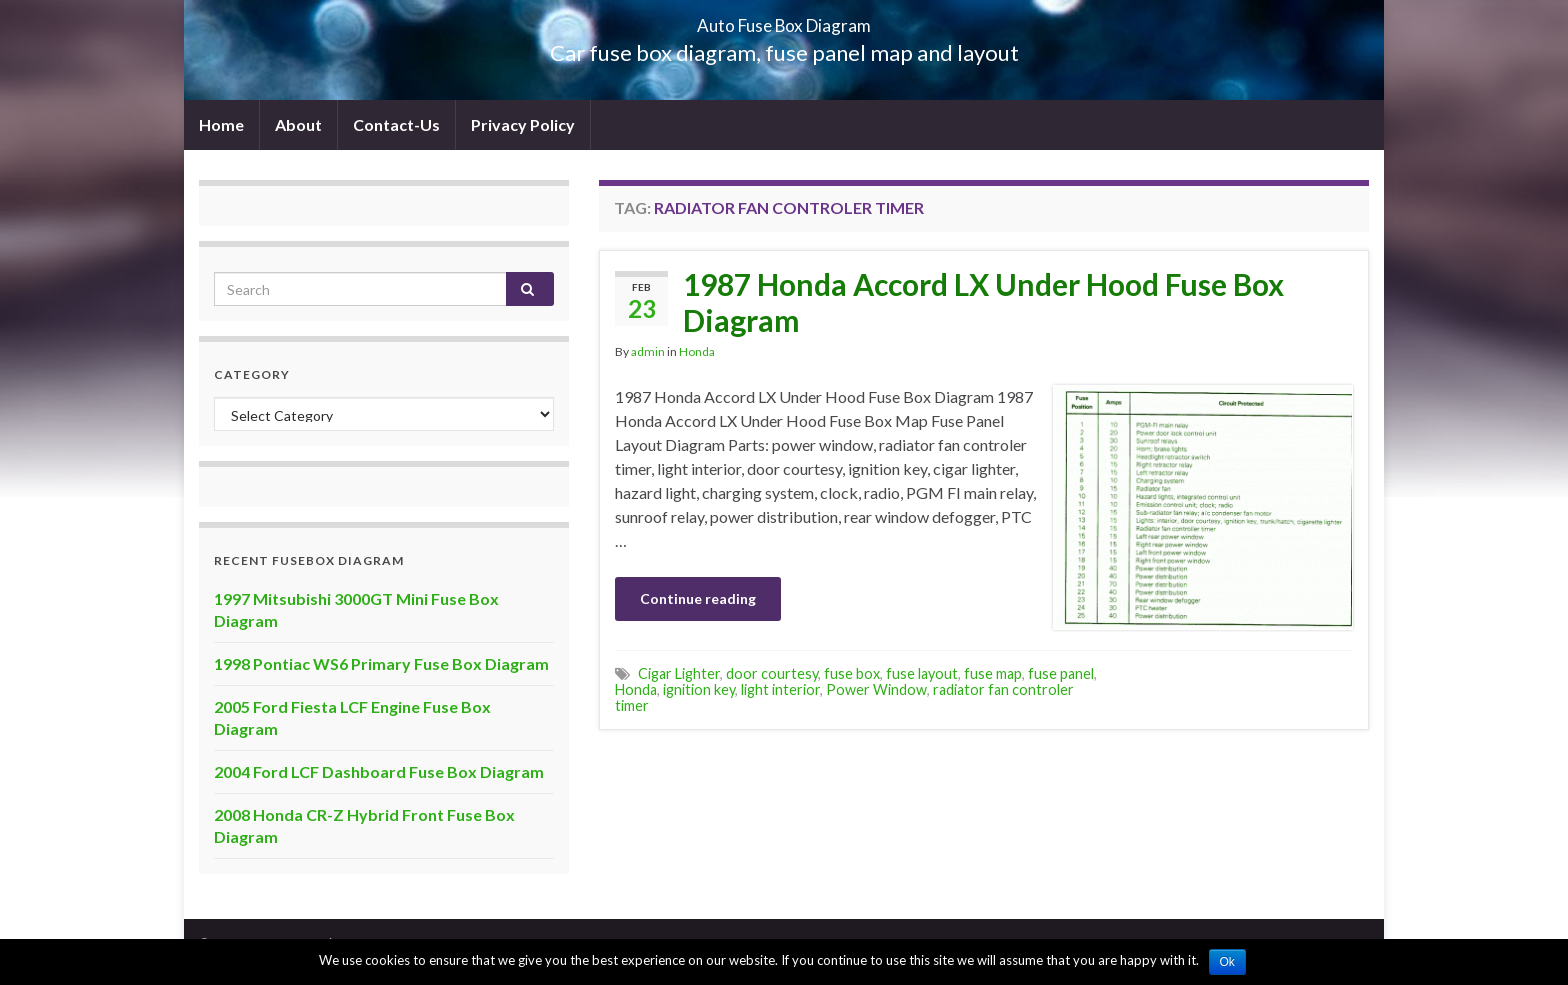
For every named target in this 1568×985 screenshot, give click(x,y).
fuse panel (1061, 673)
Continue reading (698, 598)
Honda (697, 351)
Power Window (876, 689)
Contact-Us (396, 124)
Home (221, 124)
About (298, 124)
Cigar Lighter (679, 673)
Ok (1227, 962)
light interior (780, 689)
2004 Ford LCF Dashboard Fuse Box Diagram (379, 771)
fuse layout (922, 673)
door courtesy (772, 673)
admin (648, 351)
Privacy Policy (523, 124)
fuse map (993, 673)
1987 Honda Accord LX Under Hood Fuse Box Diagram (983, 302)
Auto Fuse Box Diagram (784, 19)
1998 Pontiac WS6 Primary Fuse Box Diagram (381, 663)
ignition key (699, 689)
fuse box (852, 673)
